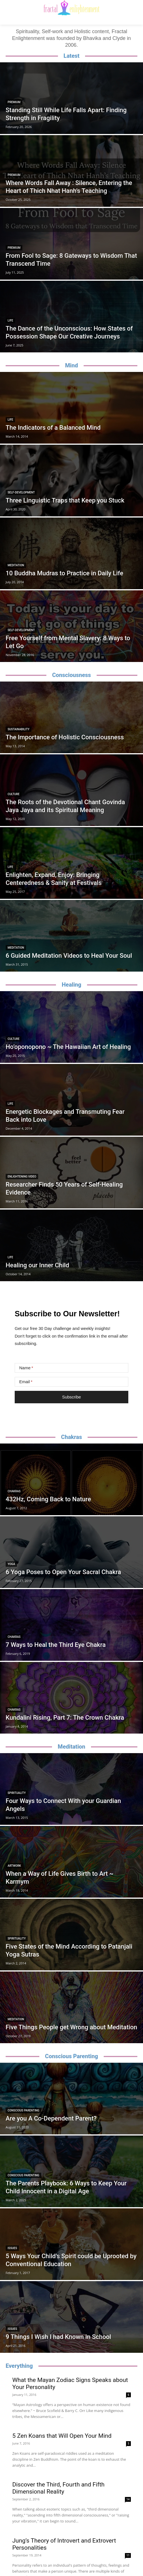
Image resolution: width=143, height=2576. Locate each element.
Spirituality (17, 1792)
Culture (14, 794)
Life (10, 320)
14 (127, 2499)
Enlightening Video (22, 1176)
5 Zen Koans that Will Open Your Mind (61, 2435)
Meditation (16, 565)
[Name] (71, 1368)
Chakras (14, 1491)
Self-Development (21, 492)
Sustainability (18, 729)
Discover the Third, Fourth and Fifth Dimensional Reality (58, 2488)
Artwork (14, 1865)
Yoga (11, 1564)
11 (127, 2555)
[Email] (71, 1382)
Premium (14, 102)
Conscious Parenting (23, 2110)
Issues (12, 2248)
